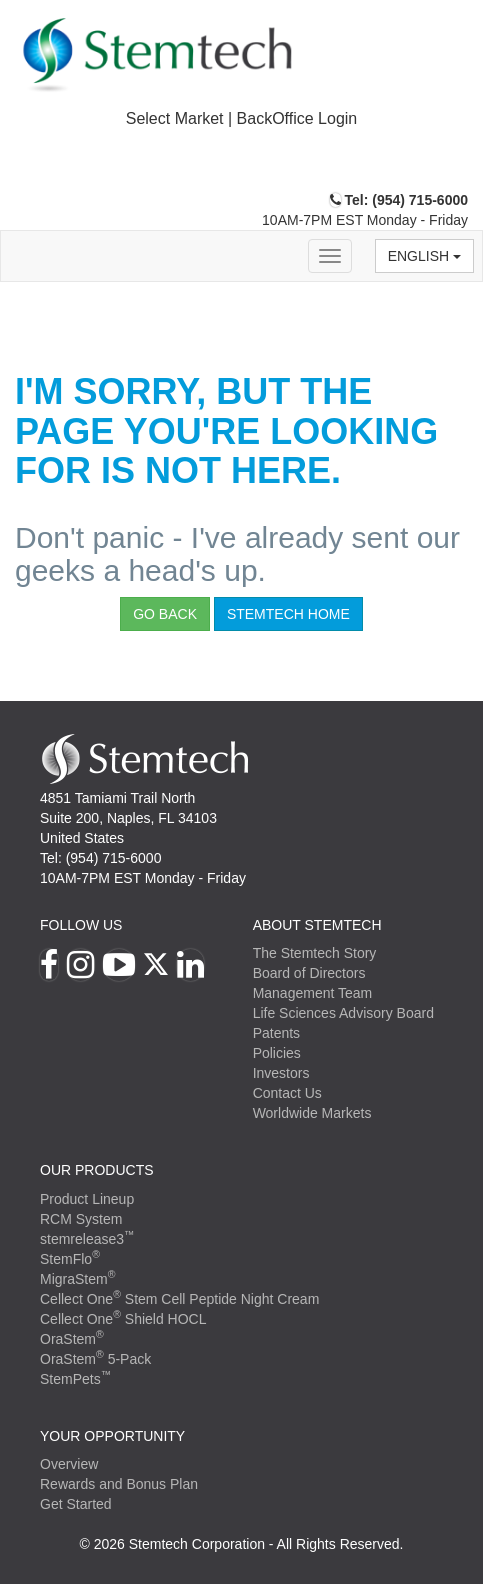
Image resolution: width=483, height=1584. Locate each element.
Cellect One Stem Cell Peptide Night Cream (179, 1299)
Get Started (76, 1504)
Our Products (97, 1170)
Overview (69, 1464)
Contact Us (287, 1093)
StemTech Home (288, 614)
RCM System (81, 1219)
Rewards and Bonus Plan (119, 1484)
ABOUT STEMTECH (317, 925)
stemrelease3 (87, 1239)
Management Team (313, 993)
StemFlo (70, 1259)
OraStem (72, 1339)
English (424, 256)
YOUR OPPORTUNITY (112, 1436)
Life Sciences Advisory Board (343, 1013)
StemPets (75, 1379)
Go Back (165, 614)
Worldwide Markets (312, 1113)
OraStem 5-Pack (95, 1359)
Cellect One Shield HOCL (123, 1319)
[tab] (241, 119)
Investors (281, 1073)
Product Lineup (87, 1199)
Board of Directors (309, 973)
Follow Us (81, 925)
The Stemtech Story (315, 953)
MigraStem (77, 1279)
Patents (276, 1033)
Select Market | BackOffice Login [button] (242, 118)
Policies (277, 1053)
